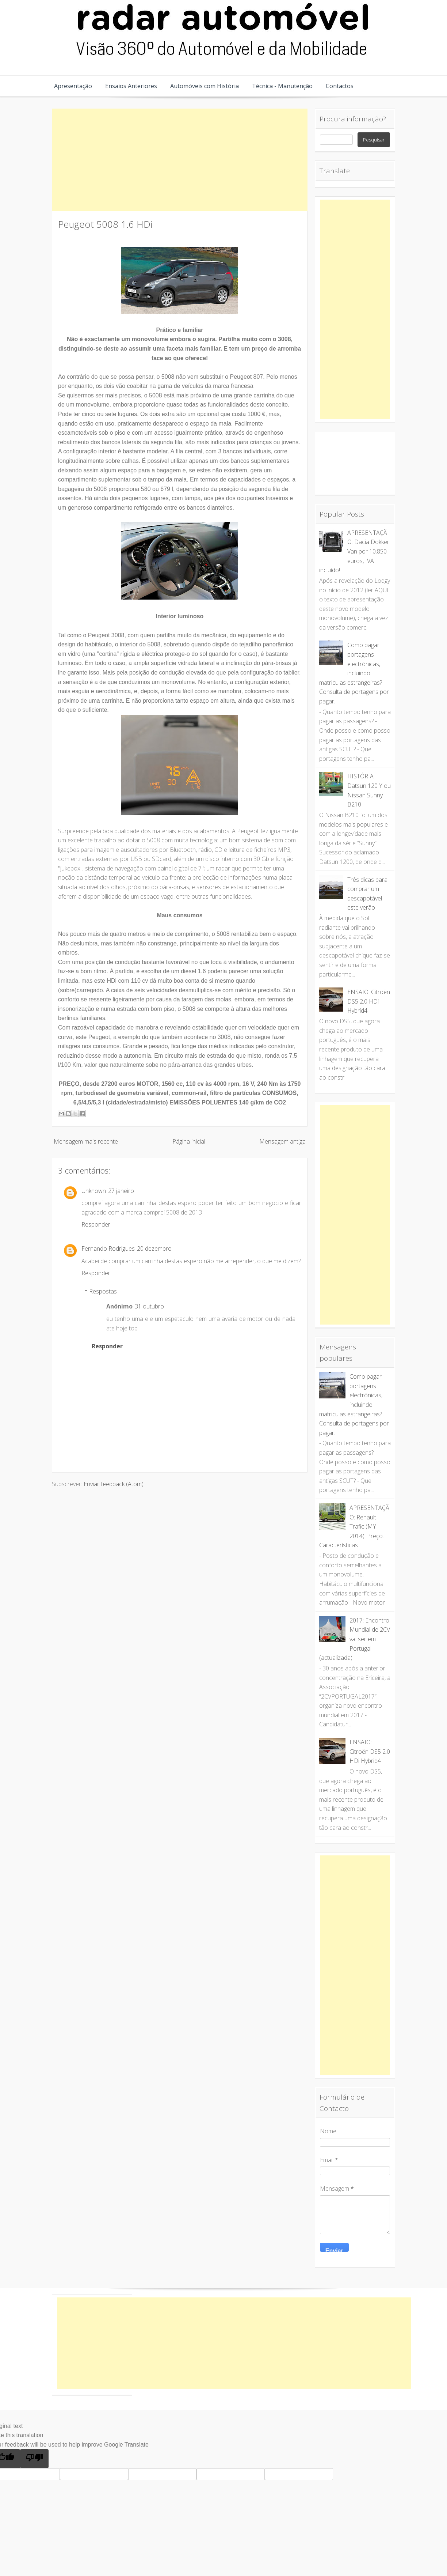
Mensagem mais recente (86, 1141)
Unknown (93, 1191)
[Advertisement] (179, 160)
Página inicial (188, 1141)
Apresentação (73, 86)
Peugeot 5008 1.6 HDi (105, 224)
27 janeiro (121, 1191)
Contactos (340, 86)
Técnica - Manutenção (282, 86)
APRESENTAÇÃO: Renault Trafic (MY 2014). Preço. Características (354, 1526)
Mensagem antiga (282, 1141)
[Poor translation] (34, 2458)
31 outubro (149, 1306)
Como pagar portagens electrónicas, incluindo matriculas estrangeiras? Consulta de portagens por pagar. (354, 673)
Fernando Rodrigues (108, 1248)
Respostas (103, 1291)
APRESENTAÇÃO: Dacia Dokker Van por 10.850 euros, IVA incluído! (354, 551)
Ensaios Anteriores (131, 86)
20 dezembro (154, 1248)
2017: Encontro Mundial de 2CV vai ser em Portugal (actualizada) (354, 1639)
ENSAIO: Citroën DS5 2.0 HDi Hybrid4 (368, 1001)
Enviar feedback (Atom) (114, 1484)
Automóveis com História (204, 86)
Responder (95, 1224)
